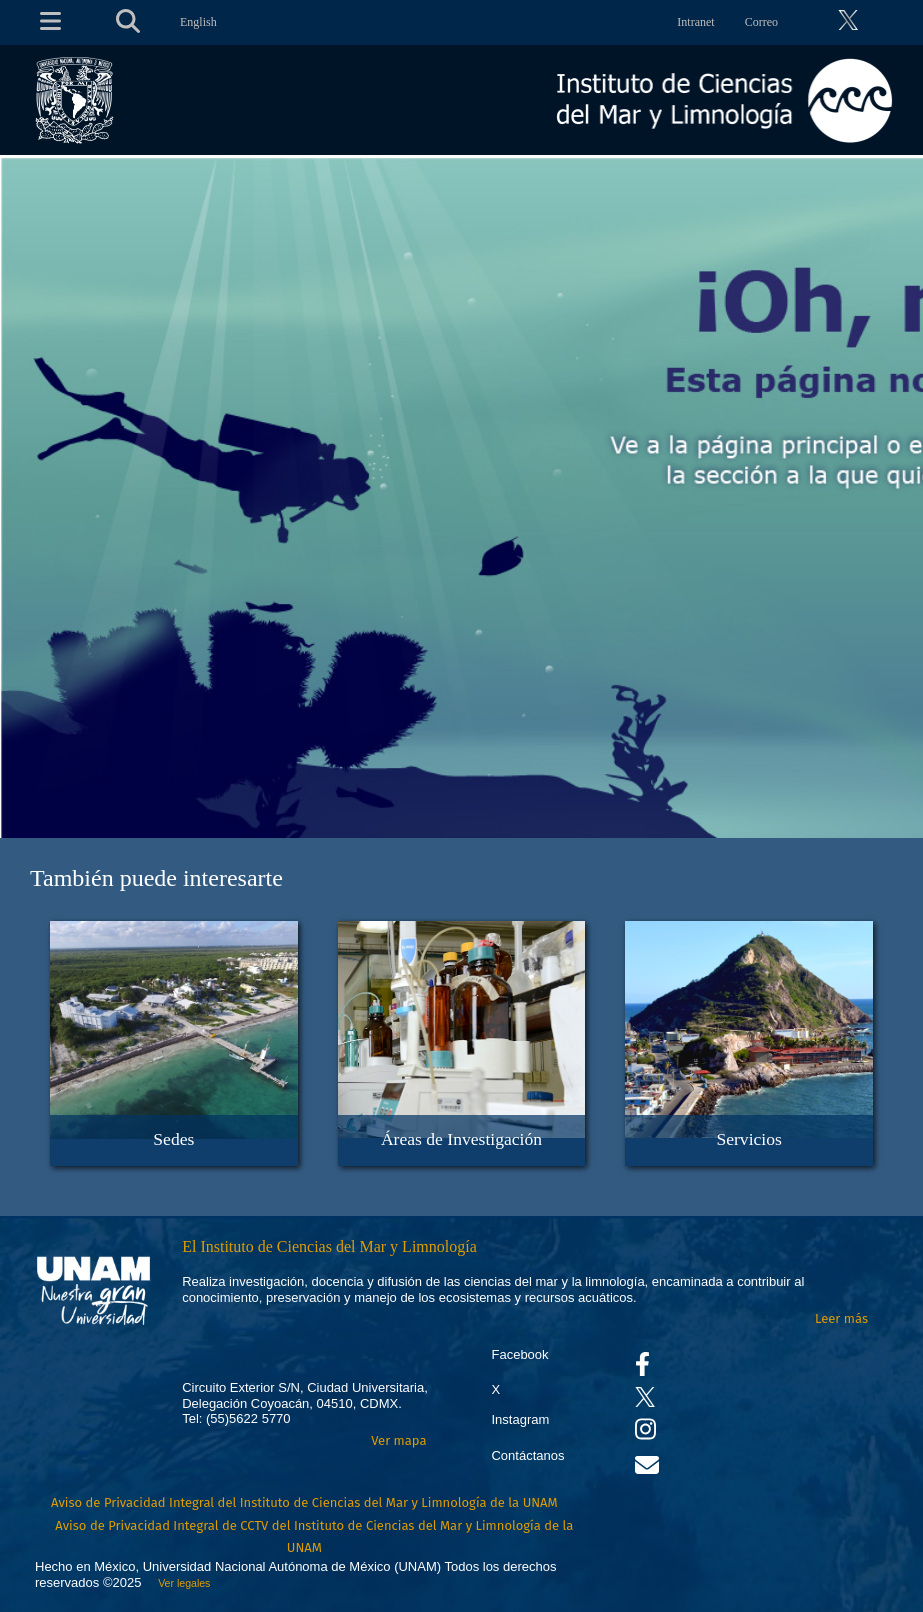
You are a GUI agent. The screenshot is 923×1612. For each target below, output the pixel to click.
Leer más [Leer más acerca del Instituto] (841, 1318)
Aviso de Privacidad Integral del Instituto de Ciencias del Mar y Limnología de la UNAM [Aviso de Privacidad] (304, 1502)
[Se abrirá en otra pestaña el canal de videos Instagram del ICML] (645, 1433)
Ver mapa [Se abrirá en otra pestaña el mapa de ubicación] (398, 1440)
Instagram (520, 1419)
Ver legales (181, 1583)
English (198, 22)
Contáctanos (527, 1455)
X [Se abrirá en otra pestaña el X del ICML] (495, 1389)
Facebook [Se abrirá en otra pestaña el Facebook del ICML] (519, 1354)
